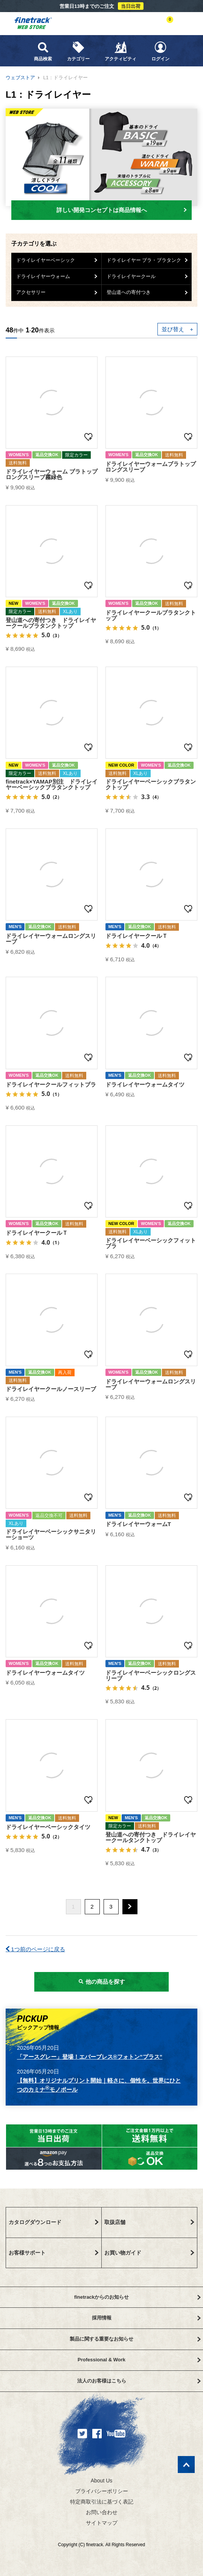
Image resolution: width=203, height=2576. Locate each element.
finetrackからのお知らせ (137, 2297)
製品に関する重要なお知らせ (135, 2339)
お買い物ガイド (149, 2253)
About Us (102, 2481)
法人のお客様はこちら (139, 2381)
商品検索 (43, 51)
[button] (129, 1906)
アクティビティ (120, 51)
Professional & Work (139, 2359)
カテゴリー (78, 51)
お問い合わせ (102, 2512)
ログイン (160, 51)
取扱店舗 (149, 2222)
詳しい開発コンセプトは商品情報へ (121, 210)
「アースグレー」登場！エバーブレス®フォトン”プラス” (89, 2056)
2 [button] (91, 1906)
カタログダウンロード (54, 2222)
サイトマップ (102, 2523)
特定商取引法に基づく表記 (101, 2502)
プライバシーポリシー (101, 2491)
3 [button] (110, 1906)
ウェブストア (20, 77)
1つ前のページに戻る (35, 1949)
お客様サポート (54, 2253)
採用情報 (146, 2318)
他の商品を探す (101, 1981)
